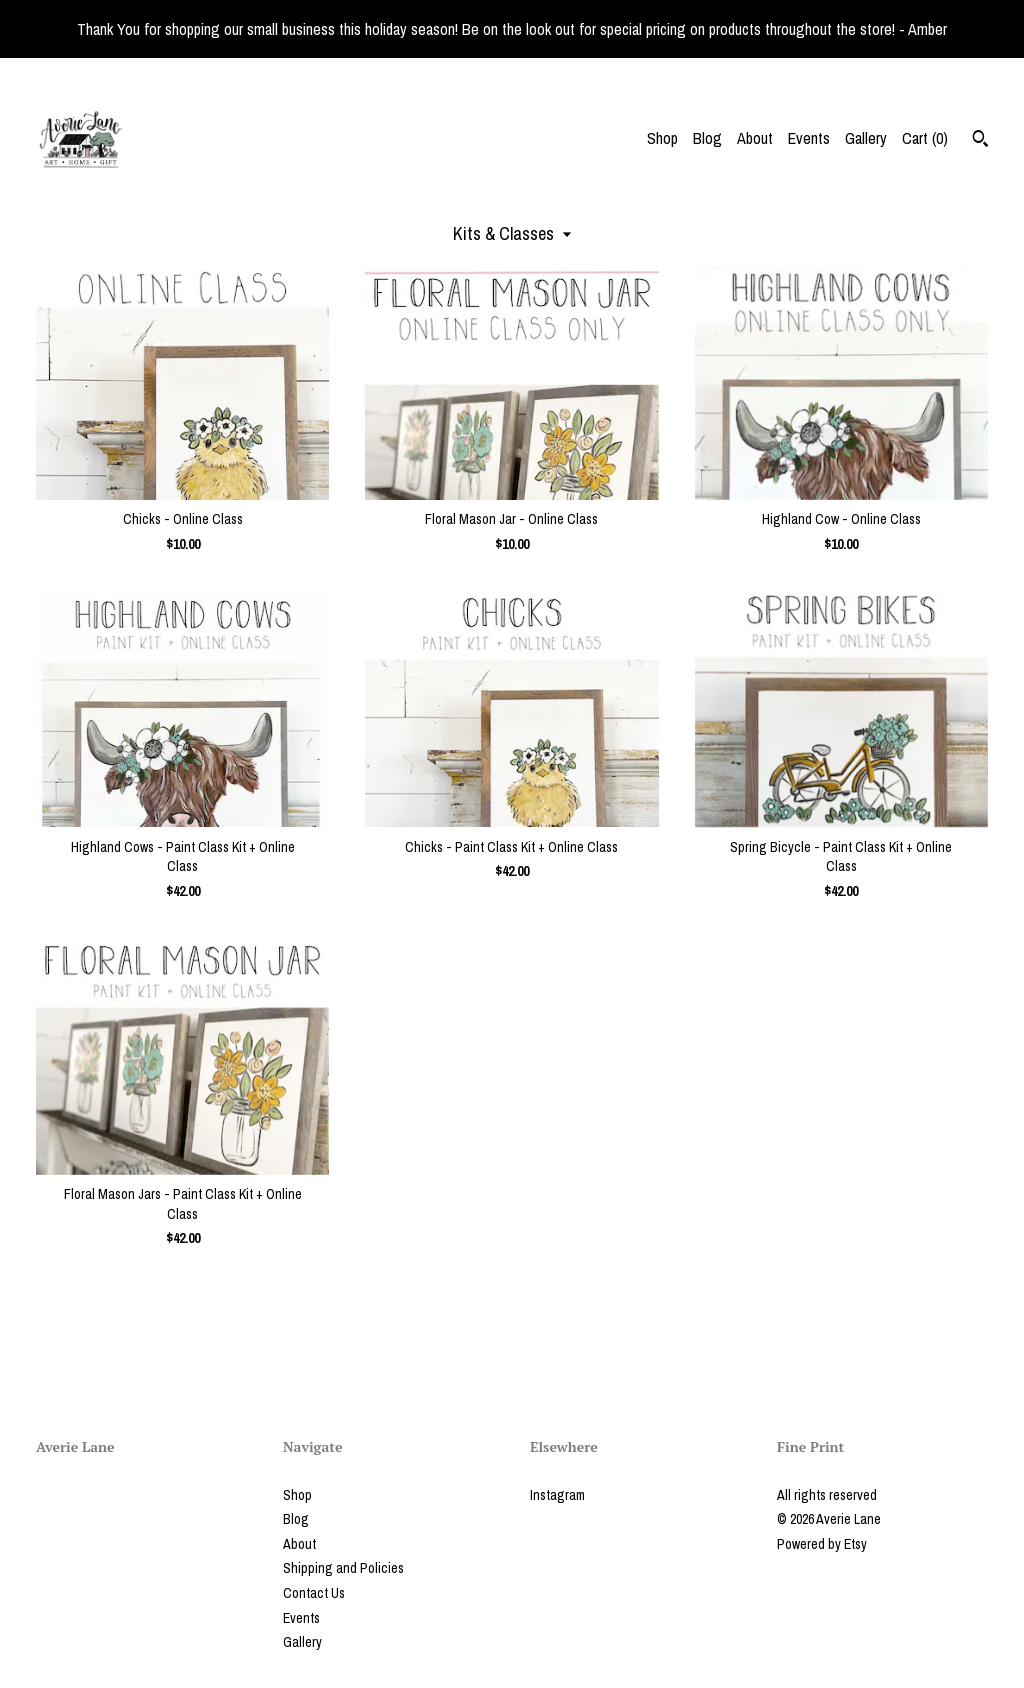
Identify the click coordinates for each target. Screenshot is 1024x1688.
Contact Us (314, 1593)
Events (809, 138)
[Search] (980, 141)
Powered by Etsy (822, 1544)
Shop (662, 138)
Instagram (557, 1495)
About (755, 138)
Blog (707, 138)
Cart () (925, 138)
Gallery (866, 138)
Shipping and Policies (343, 1568)
